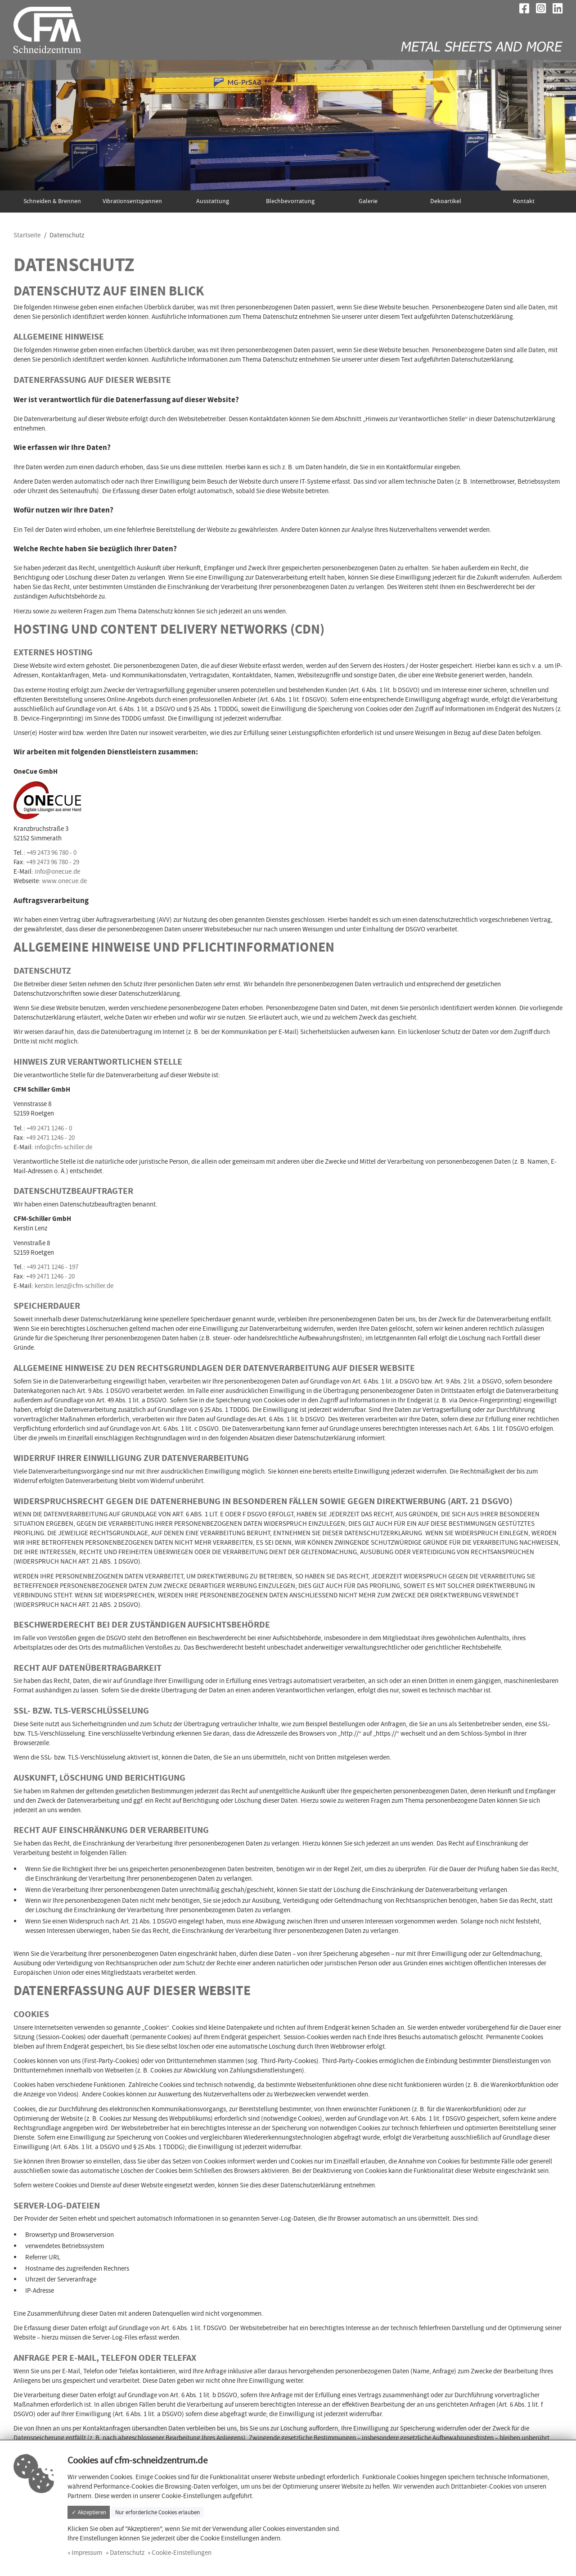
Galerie (368, 201)
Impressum (87, 2552)
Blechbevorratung (290, 201)
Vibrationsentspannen (132, 201)
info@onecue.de (57, 871)
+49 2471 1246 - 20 (50, 1137)
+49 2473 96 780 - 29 (52, 861)
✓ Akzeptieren (89, 2512)
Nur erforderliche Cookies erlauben (157, 2512)
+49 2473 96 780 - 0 (51, 852)
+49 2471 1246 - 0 (49, 1128)
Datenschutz (127, 2552)
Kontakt (524, 201)
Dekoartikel (445, 201)
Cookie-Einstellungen (182, 2552)
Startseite (27, 235)
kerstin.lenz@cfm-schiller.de (74, 1285)
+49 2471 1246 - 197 (52, 1266)
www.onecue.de (64, 880)
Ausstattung (212, 201)
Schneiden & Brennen (52, 201)
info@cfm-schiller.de (63, 1147)
